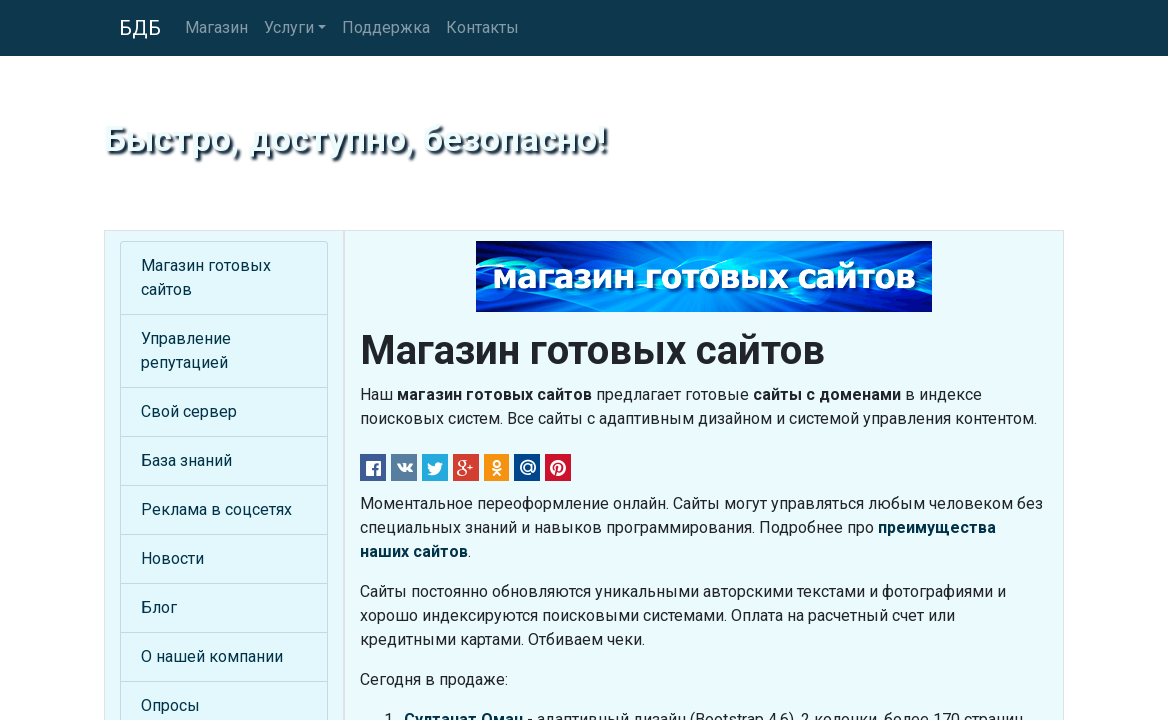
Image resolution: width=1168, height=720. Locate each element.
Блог (159, 607)
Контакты (482, 27)
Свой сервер (189, 411)
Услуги (289, 27)
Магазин (216, 27)
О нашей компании (212, 656)
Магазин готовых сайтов (206, 277)
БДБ (140, 28)
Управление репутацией (186, 350)
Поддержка (386, 27)
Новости (172, 558)
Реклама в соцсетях (216, 509)
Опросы (170, 705)
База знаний (186, 460)
